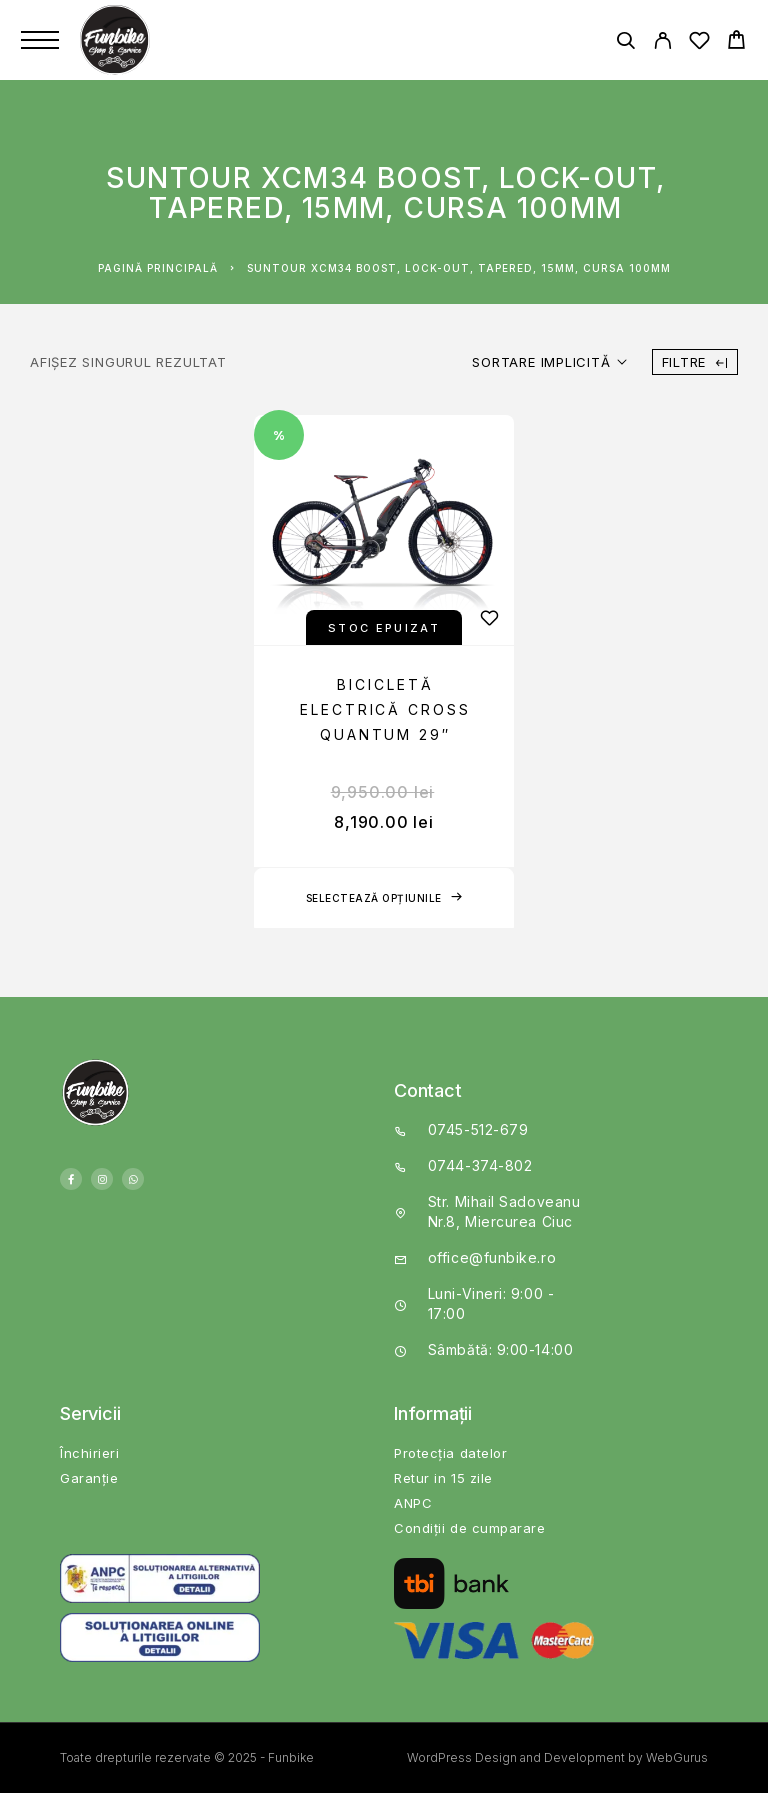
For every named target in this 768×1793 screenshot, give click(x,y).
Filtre (695, 362)
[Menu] (40, 40)
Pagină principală (158, 268)
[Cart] (736, 42)
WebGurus (677, 1757)
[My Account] (662, 43)
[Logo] (117, 40)
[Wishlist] (699, 43)
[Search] (625, 43)
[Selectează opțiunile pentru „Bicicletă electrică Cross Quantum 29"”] (384, 898)
